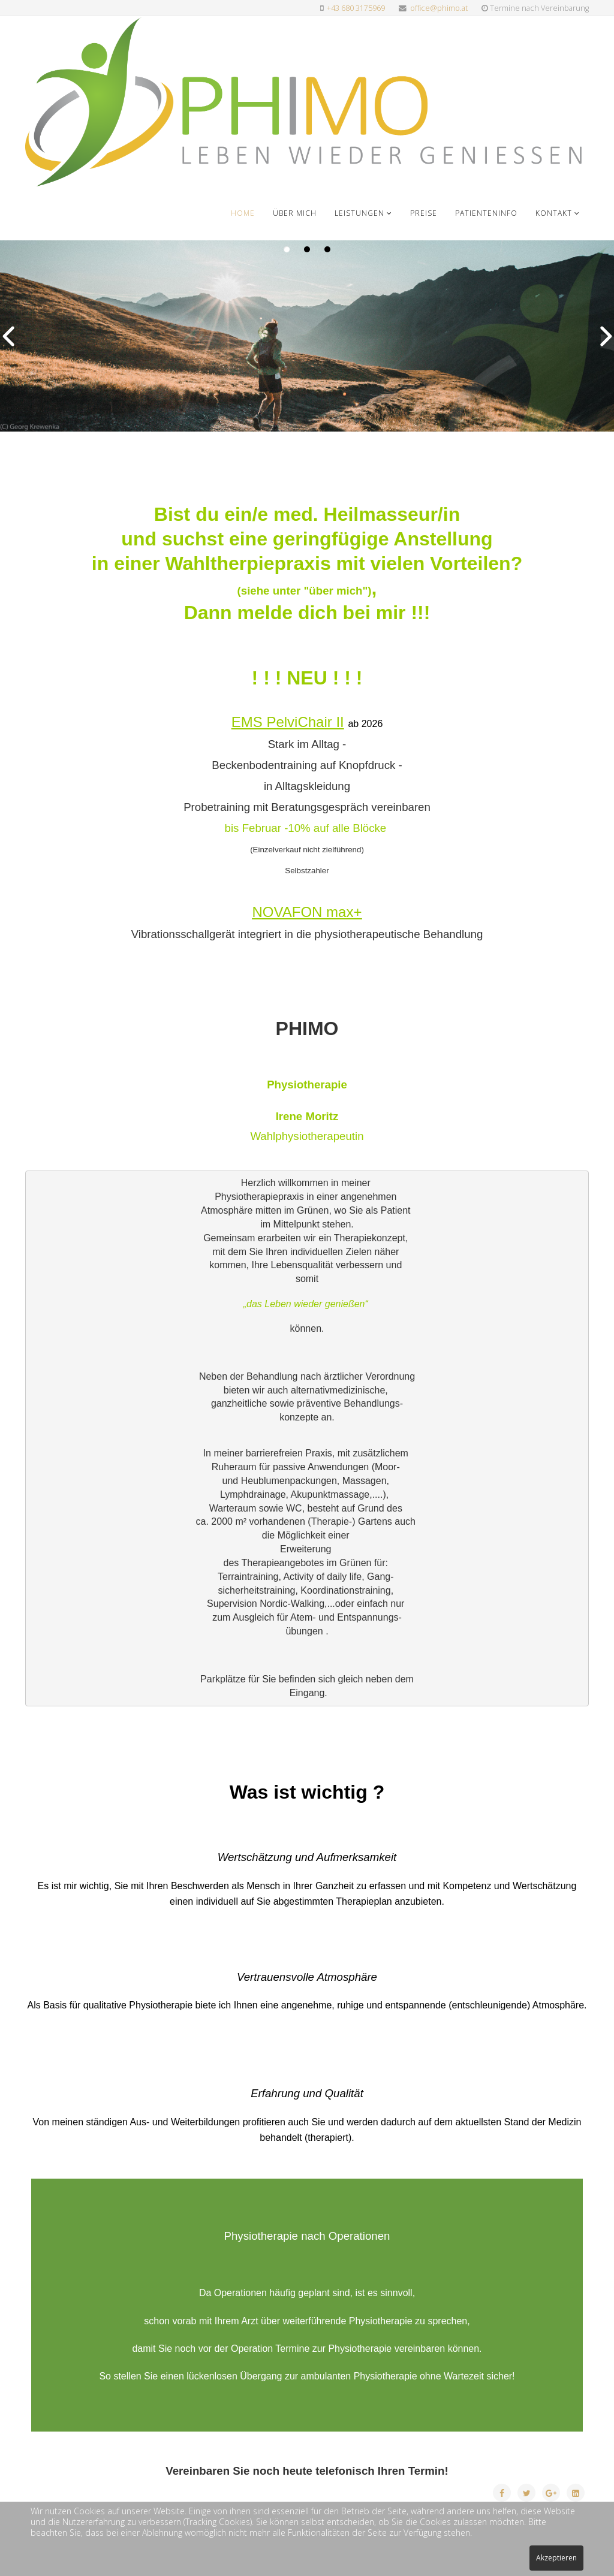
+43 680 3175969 (356, 8)
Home (243, 213)
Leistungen (359, 213)
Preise (423, 213)
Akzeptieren (556, 2558)
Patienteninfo (486, 213)
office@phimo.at (439, 8)
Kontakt (553, 213)
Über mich (295, 213)
